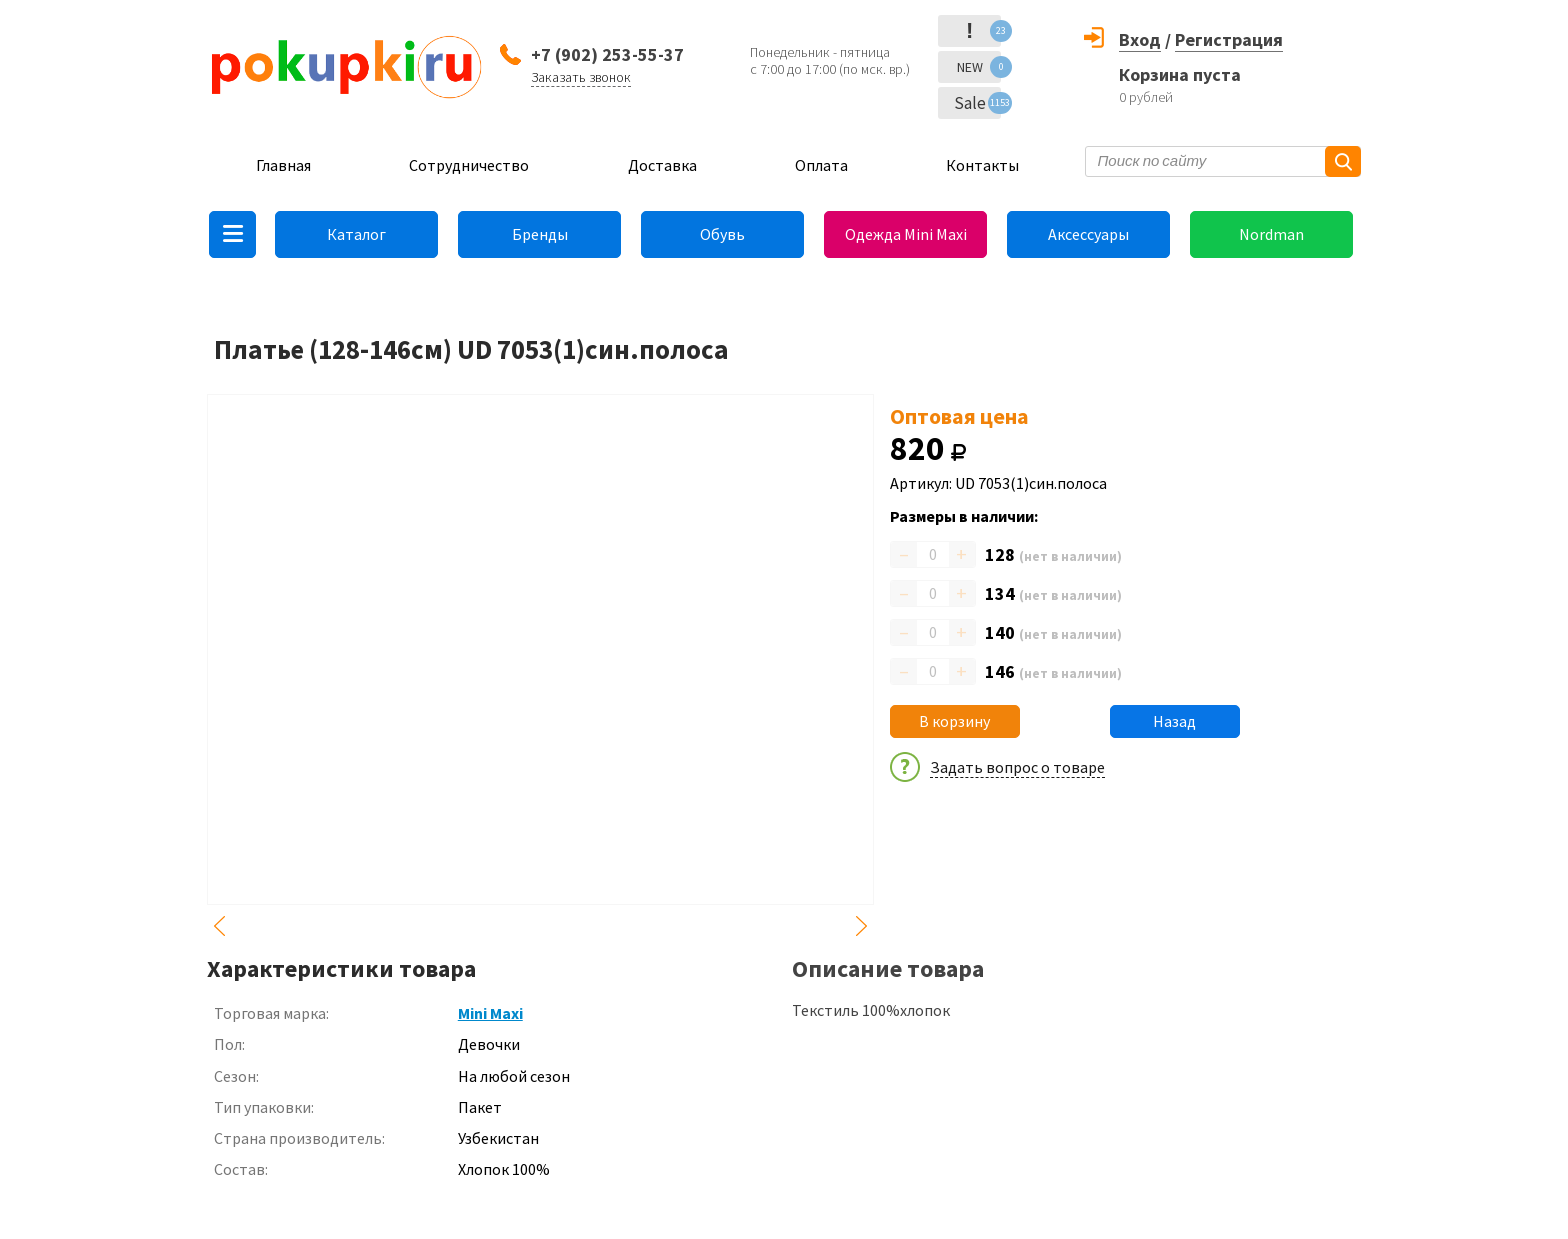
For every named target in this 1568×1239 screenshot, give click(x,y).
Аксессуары (1088, 234)
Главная (283, 165)
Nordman (1271, 234)
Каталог (356, 234)
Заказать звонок (581, 77)
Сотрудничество (469, 165)
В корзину (954, 721)
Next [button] (862, 926)
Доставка (662, 165)
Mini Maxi (490, 1013)
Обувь (722, 234)
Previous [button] (219, 926)
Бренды (540, 234)
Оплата (821, 165)
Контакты (982, 165)
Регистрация (1229, 39)
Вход (1140, 39)
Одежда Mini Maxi (906, 234)
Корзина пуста (1180, 74)
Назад (1174, 721)
